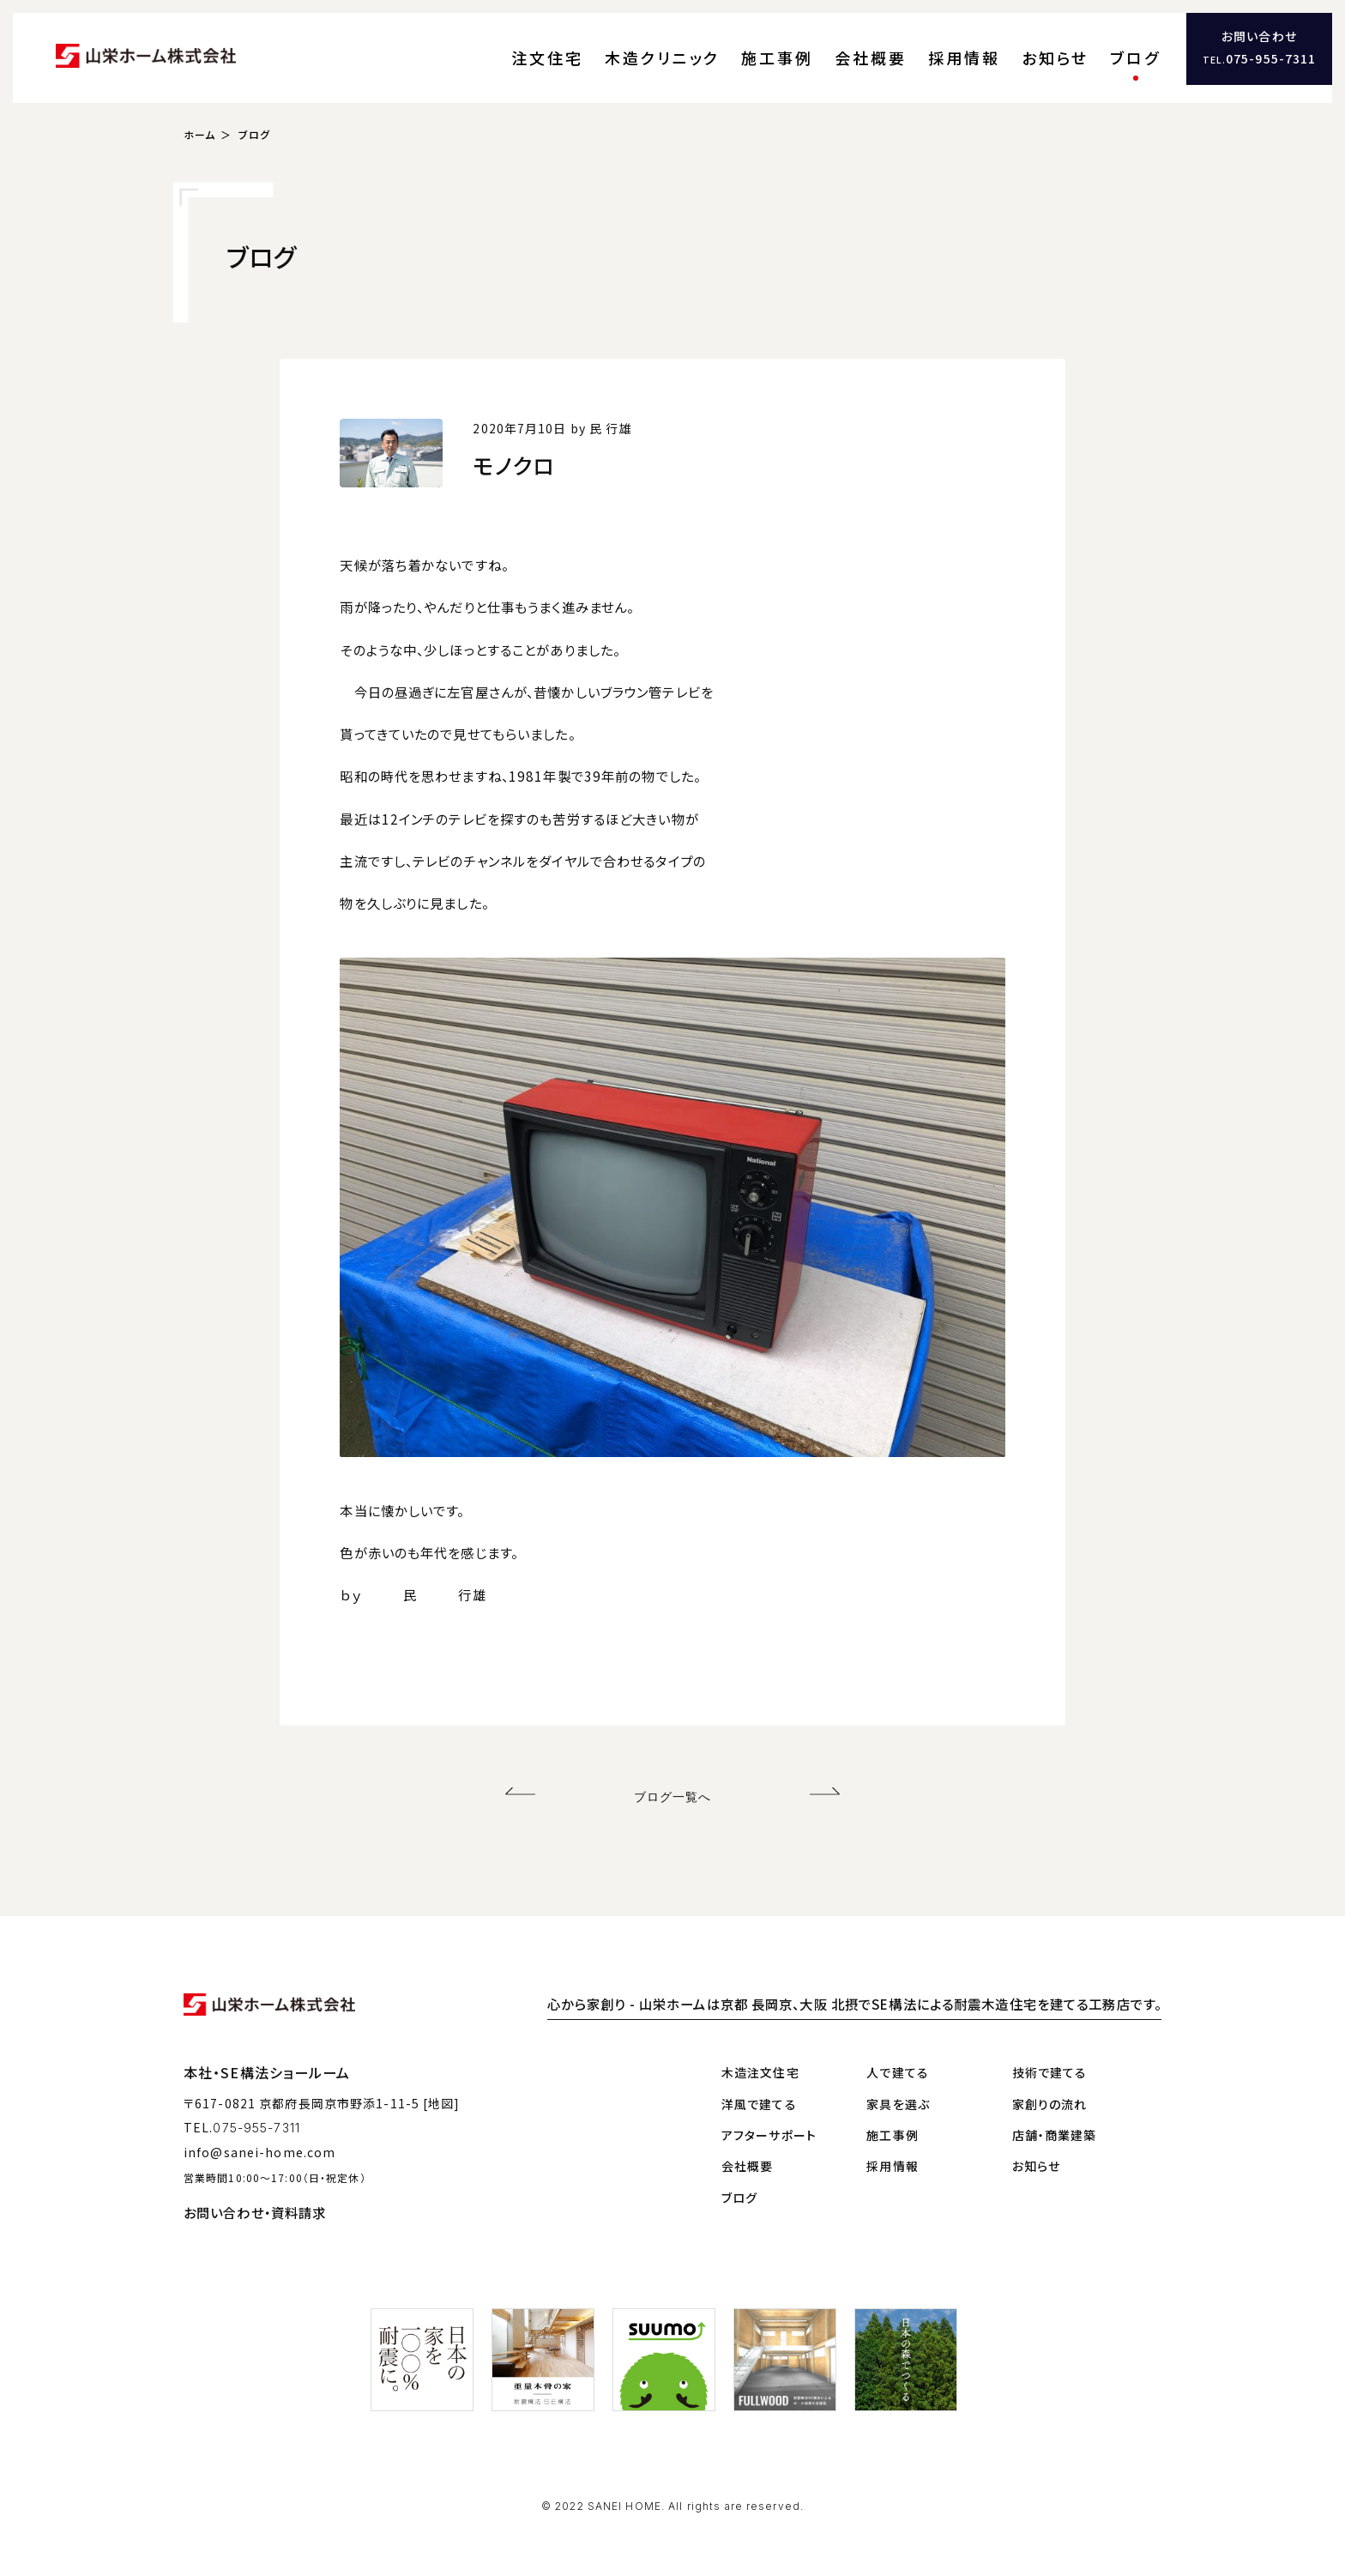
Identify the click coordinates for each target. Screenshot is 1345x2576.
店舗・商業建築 (1054, 2116)
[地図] (441, 2084)
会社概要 (935, 47)
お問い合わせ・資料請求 (255, 2194)
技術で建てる (1050, 2054)
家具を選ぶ (898, 2085)
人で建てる (897, 2054)
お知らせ (1078, 47)
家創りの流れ (1050, 2085)
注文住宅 (683, 47)
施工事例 (862, 47)
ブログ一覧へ (673, 1777)
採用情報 (1007, 47)
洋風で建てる (759, 2085)
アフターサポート (769, 2116)
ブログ (1141, 47)
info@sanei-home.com (259, 2134)
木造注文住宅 (760, 2054)
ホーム (199, 116)
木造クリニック (773, 47)
